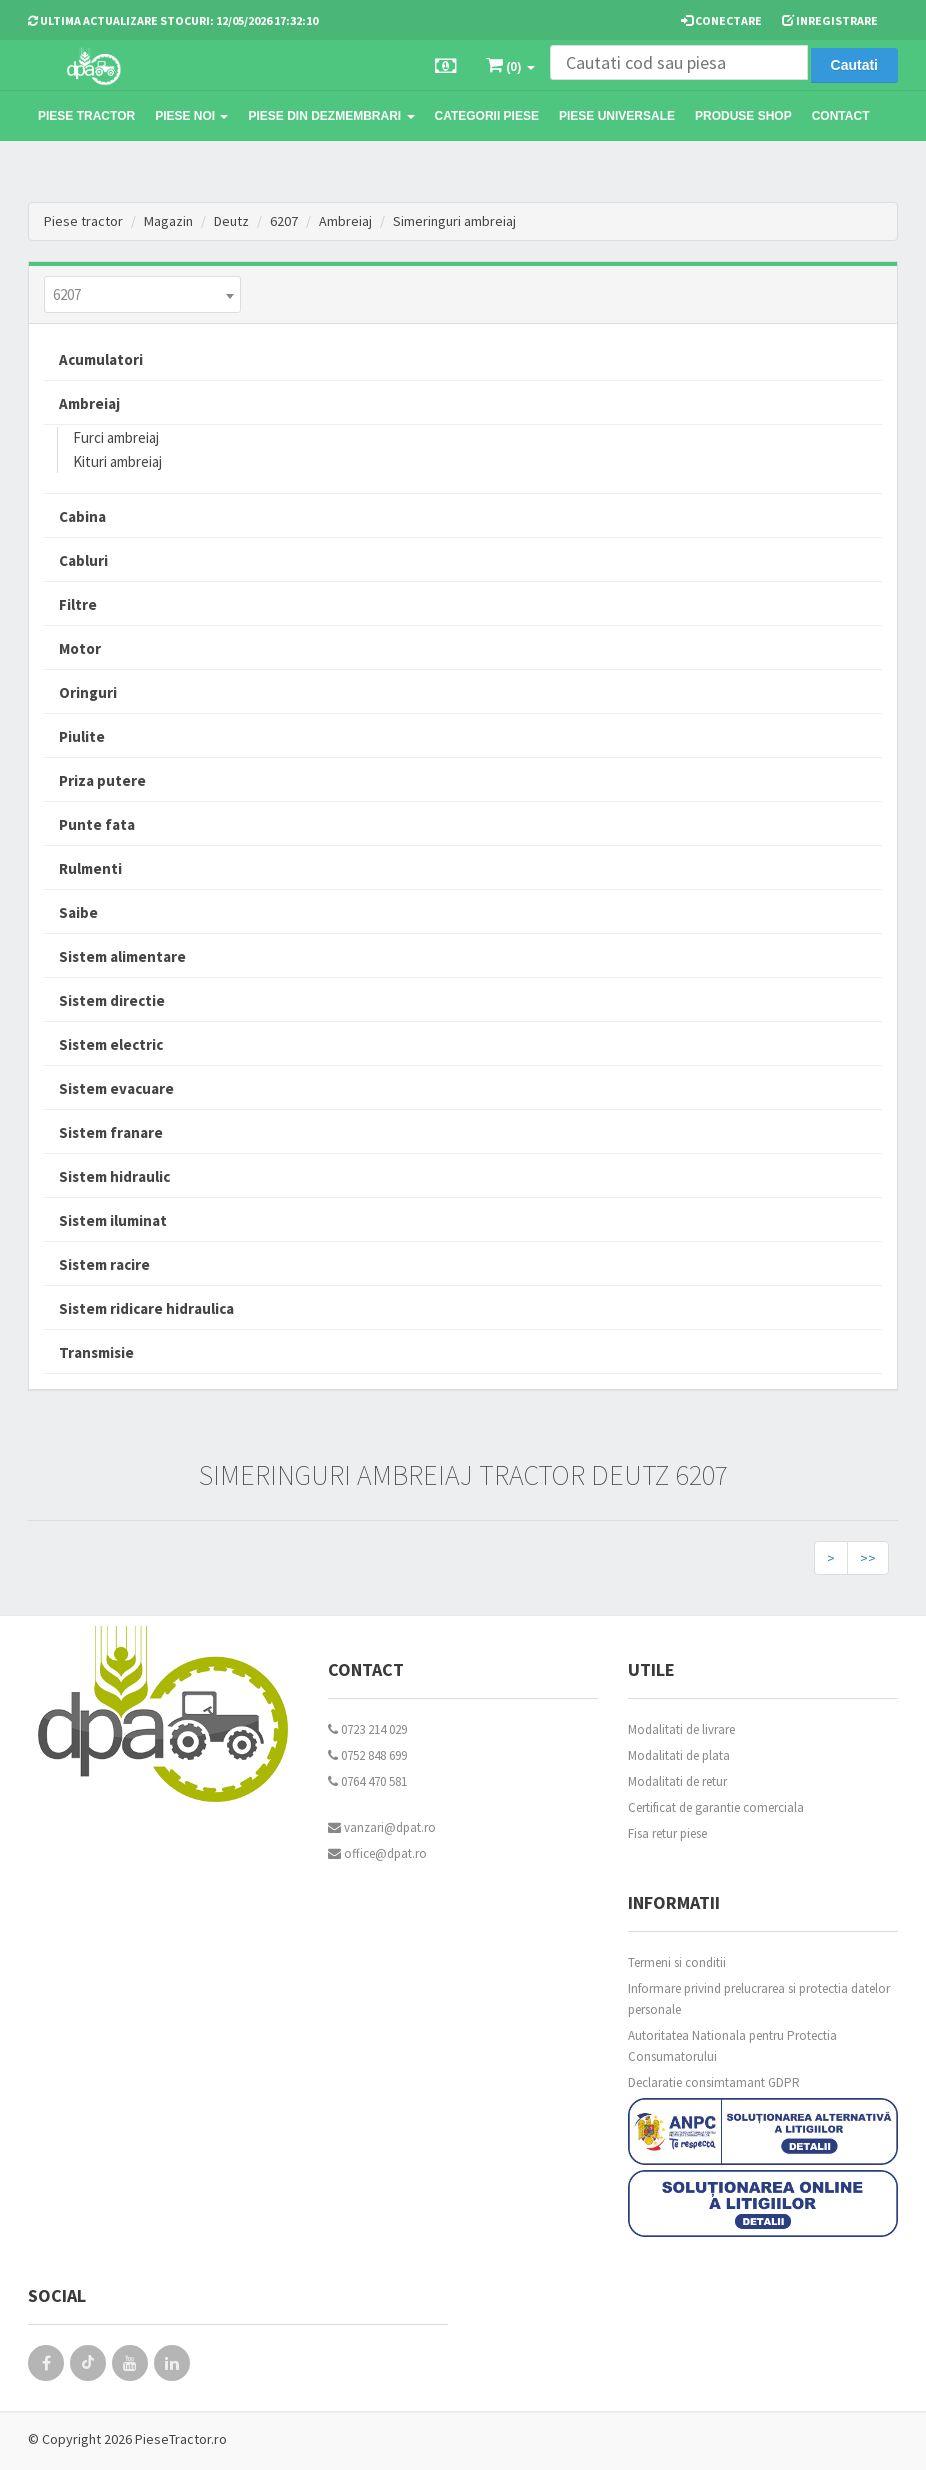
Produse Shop (743, 116)
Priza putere (102, 780)
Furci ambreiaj (116, 437)
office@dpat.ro (377, 1853)
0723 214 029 (367, 1729)
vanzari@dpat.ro (382, 1827)
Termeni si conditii (677, 1962)
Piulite (82, 736)
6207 (284, 221)
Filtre (78, 604)
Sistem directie (112, 1000)
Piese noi (191, 116)
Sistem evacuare (116, 1088)
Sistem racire (104, 1264)
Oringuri (88, 692)
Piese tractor (86, 116)
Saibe (78, 912)
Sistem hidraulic (114, 1176)
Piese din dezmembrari (331, 116)
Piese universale (617, 116)
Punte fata (97, 824)
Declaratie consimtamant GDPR (714, 2082)
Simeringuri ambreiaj (454, 221)
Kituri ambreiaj (117, 461)
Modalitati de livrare (681, 1729)
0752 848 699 (367, 1755)
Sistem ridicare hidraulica (146, 1308)
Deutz (231, 221)
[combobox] (142, 294)
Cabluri (83, 560)
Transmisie (96, 1352)
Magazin (168, 221)
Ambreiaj (345, 221)
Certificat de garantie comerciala (716, 1807)
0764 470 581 (367, 1781)
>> (868, 1558)
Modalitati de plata (679, 1755)
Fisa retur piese (667, 1833)
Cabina (82, 516)
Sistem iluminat (113, 1220)
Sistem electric (111, 1044)
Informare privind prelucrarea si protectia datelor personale (759, 1999)
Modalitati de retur (677, 1781)
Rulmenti (90, 868)
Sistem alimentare (122, 956)
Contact (841, 116)
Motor (80, 648)
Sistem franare (111, 1132)
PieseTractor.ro (181, 2439)
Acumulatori (101, 359)
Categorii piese (487, 116)
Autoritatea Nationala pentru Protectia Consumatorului (732, 2046)
